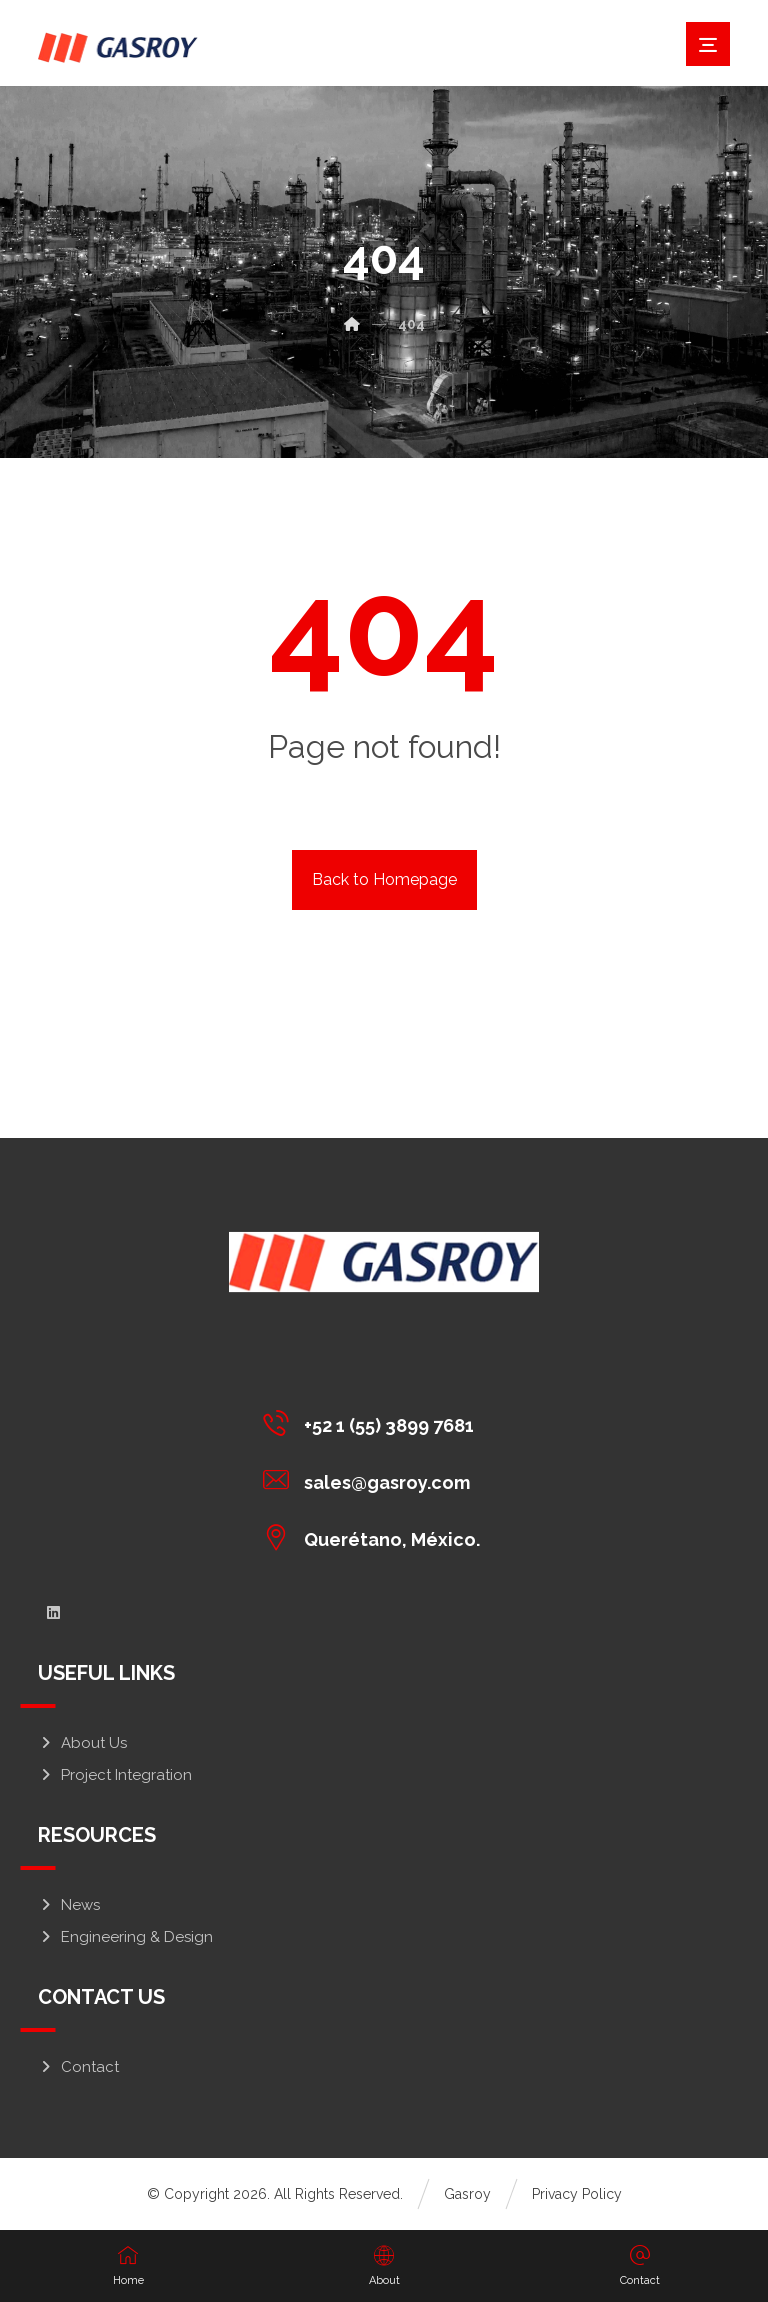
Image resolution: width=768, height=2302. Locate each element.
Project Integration (115, 1775)
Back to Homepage (384, 879)
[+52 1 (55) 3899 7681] (376, 1422)
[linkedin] (53, 1613)
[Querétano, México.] (376, 1536)
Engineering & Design (125, 1937)
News (69, 1905)
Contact (78, 2067)
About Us (82, 1743)
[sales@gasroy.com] (376, 1479)
